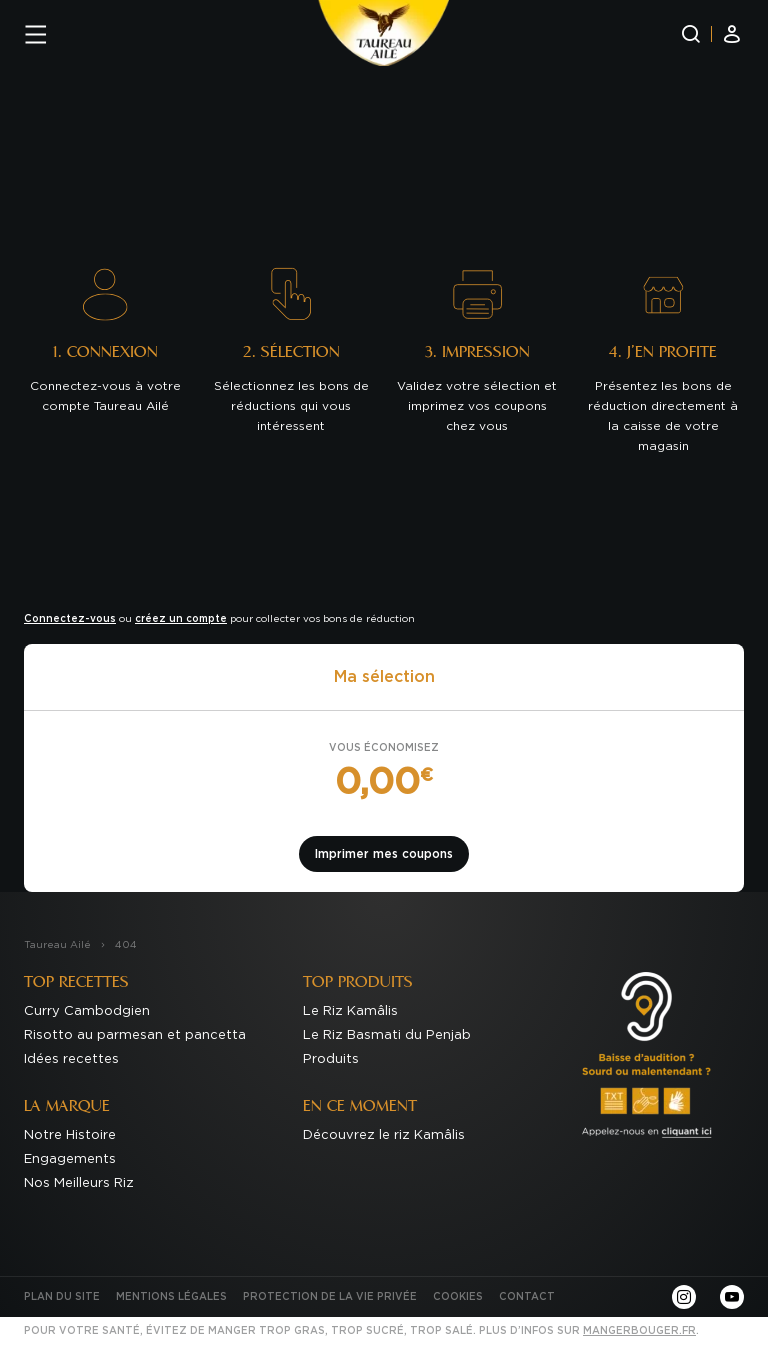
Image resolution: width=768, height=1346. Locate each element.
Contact (527, 1297)
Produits (331, 1059)
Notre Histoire (70, 1135)
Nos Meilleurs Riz (79, 1183)
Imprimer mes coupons (384, 854)
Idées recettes (71, 1059)
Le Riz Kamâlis (350, 1011)
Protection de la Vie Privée (330, 1297)
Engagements (70, 1159)
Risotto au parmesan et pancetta (135, 1035)
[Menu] (36, 34)
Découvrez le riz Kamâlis (384, 1135)
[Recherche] (691, 34)
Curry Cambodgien (87, 1011)
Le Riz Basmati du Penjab (387, 1035)
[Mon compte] (732, 34)
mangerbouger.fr (639, 1331)
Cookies (458, 1297)
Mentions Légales (171, 1297)
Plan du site (62, 1297)
